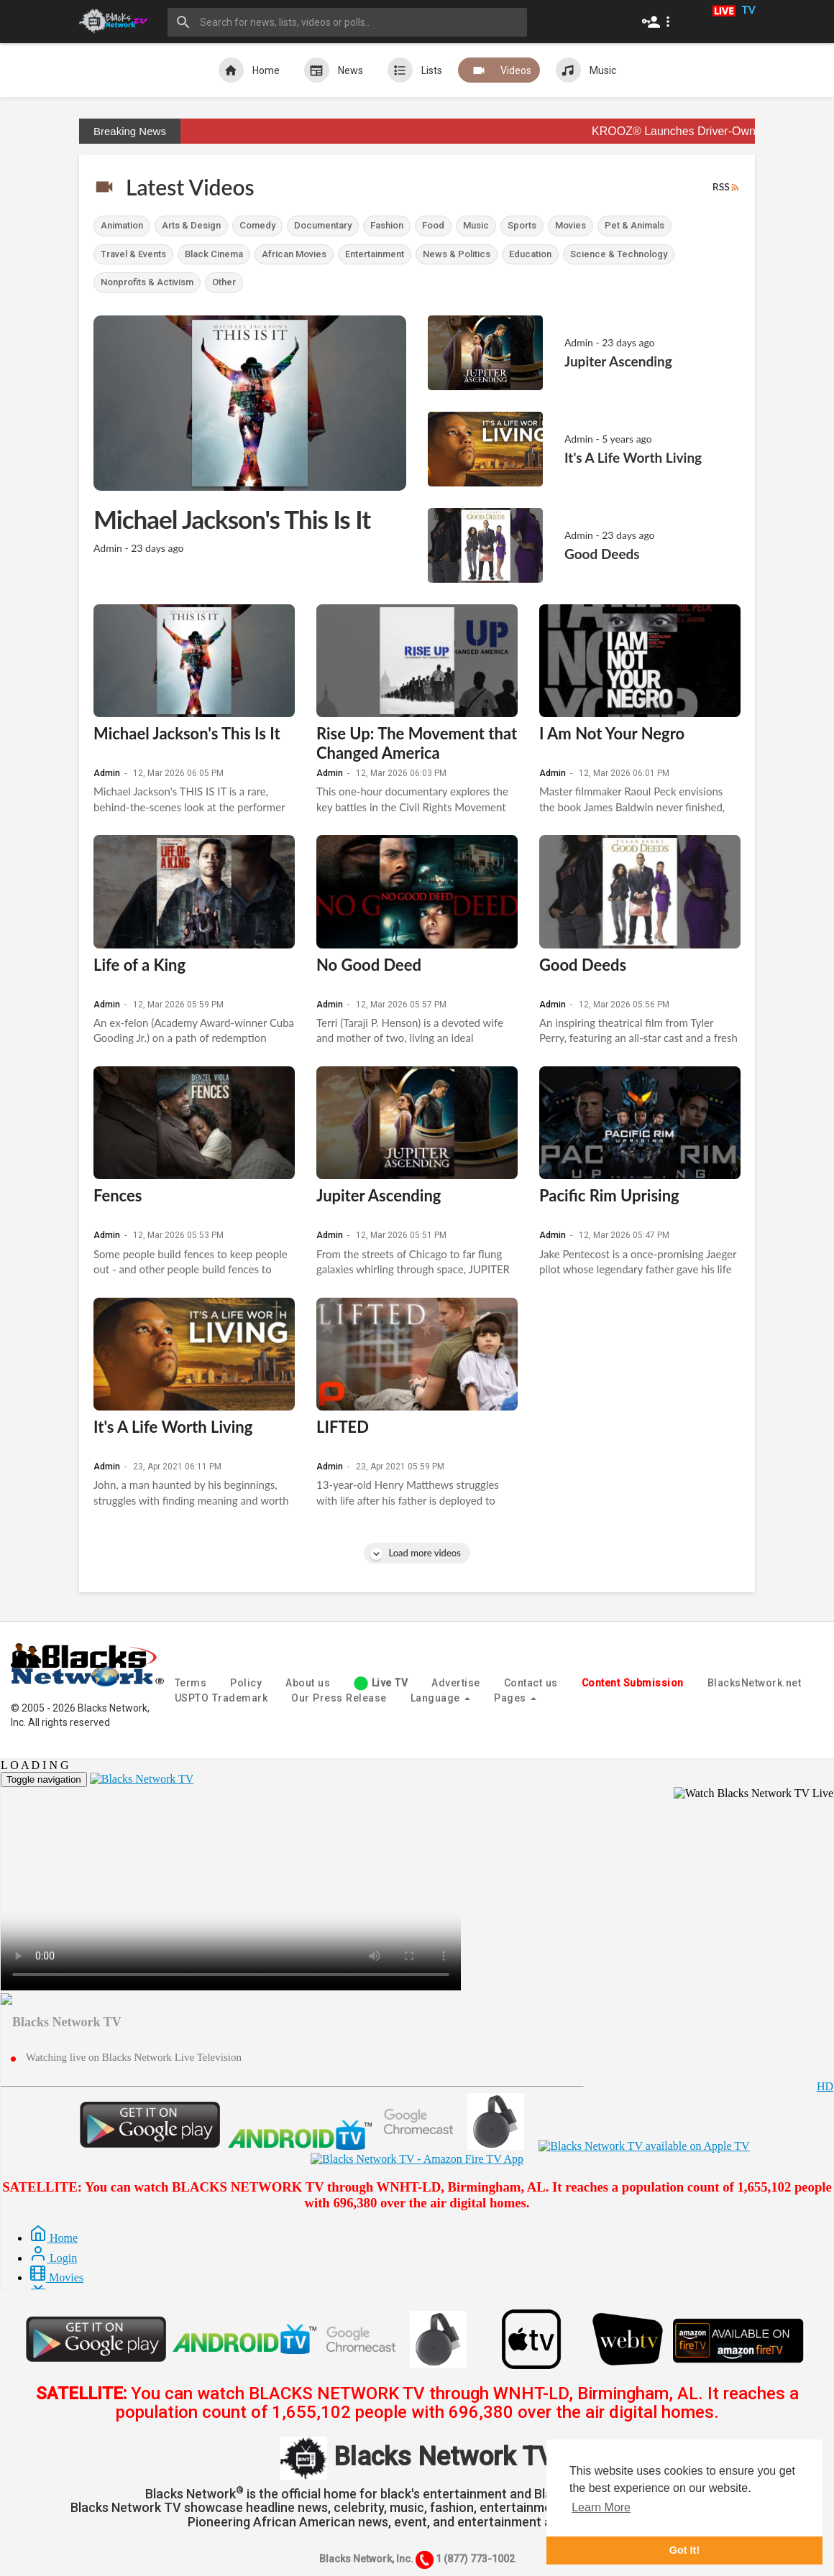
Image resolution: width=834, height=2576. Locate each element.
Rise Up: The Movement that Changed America (416, 743)
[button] (659, 21)
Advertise (455, 1683)
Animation (122, 225)
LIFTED (342, 1426)
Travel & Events (133, 254)
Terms (191, 1683)
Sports (522, 225)
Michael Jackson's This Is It (186, 733)
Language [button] (441, 1698)
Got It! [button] (684, 2550)
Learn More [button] (601, 2507)
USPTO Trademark (221, 1698)
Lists (415, 70)
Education (530, 254)
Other (224, 282)
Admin (106, 773)
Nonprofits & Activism (147, 282)
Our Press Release (339, 1698)
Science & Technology (618, 254)
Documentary (323, 225)
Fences (117, 1195)
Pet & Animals (634, 225)
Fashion (386, 225)
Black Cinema (214, 254)
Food (433, 225)
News (333, 70)
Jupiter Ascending (378, 1195)
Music (586, 70)
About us (307, 1683)
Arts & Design (191, 225)
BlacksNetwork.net (754, 1683)
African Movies (294, 254)
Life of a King (139, 964)
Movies (570, 225)
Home (249, 70)
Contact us (531, 1683)
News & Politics (456, 254)
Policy (246, 1683)
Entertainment (374, 254)
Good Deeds (582, 964)
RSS (726, 187)
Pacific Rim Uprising (609, 1195)
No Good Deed (368, 964)
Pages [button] (515, 1698)
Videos (499, 70)
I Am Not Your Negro (611, 733)
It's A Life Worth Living (172, 1426)
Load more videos (417, 1553)
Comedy (257, 225)
